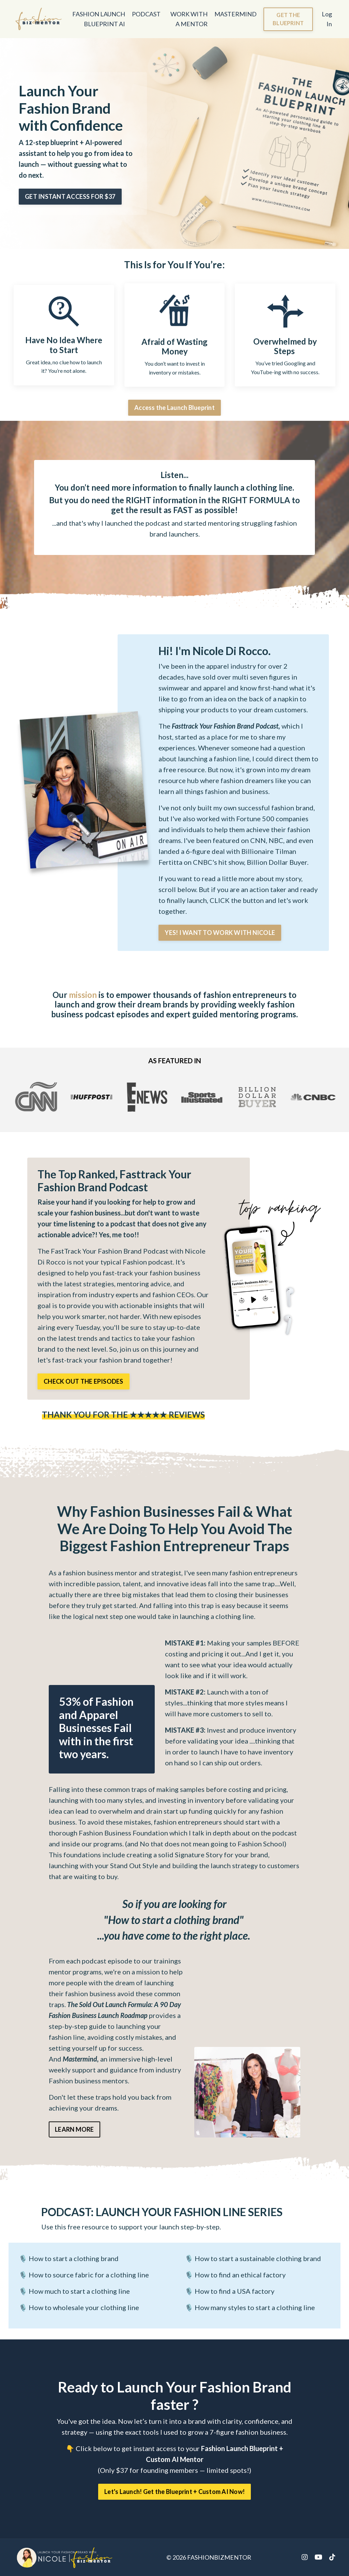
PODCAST (146, 14)
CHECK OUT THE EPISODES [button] (83, 1381)
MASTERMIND (235, 14)
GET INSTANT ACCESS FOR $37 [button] (70, 196)
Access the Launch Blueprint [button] (174, 407)
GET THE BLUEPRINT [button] (288, 19)
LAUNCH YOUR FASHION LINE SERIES (162, 2212)
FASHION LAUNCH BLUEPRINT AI (98, 19)
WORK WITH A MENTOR (189, 19)
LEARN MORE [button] (74, 2129)
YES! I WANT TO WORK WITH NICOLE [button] (220, 932)
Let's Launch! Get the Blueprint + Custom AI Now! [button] (174, 2491)
